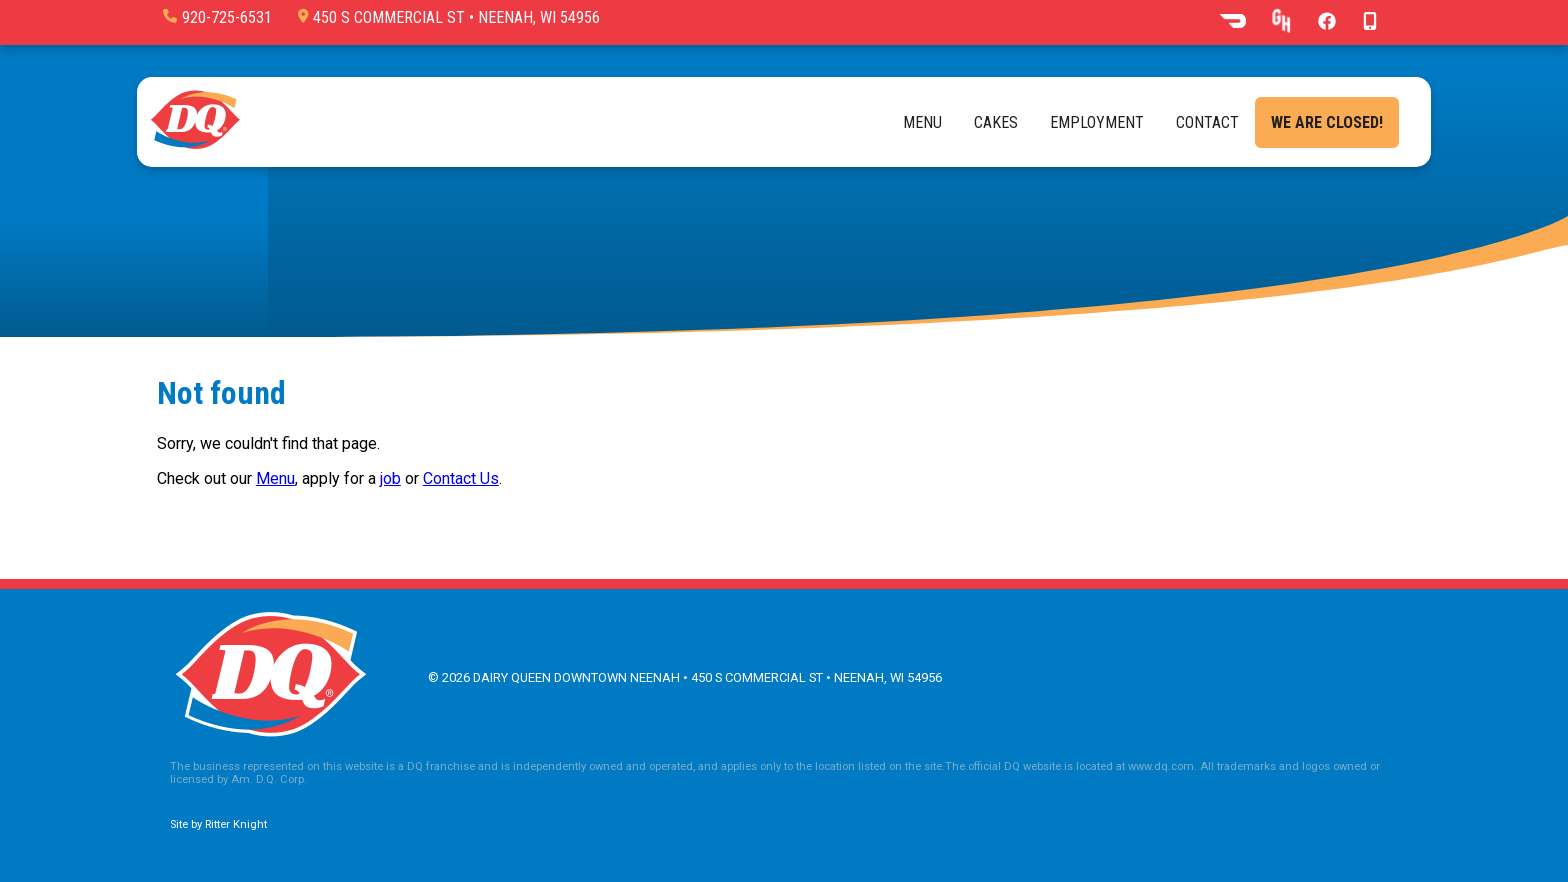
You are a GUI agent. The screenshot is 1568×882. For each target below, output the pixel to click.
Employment (1097, 122)
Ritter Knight (236, 824)
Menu (922, 122)
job (390, 478)
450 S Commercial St (449, 17)
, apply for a (337, 478)
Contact (1207, 122)
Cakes (996, 122)
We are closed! (1327, 122)
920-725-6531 (217, 17)
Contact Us (461, 478)
